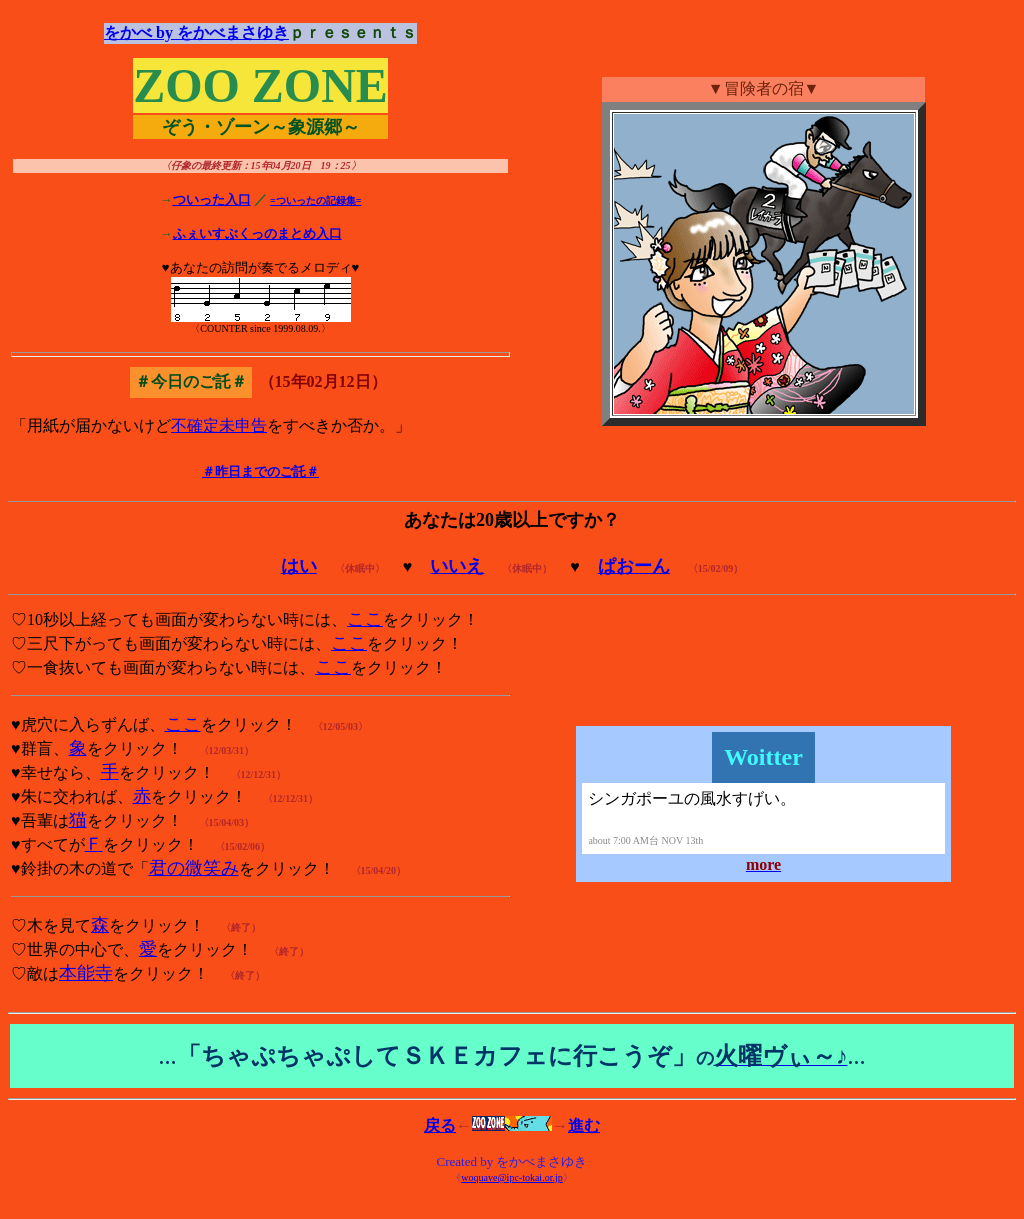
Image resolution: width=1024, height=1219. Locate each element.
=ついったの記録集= (315, 200)
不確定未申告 (219, 425)
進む (584, 1125)
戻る (440, 1125)
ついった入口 (212, 199)
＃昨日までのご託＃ (260, 471)
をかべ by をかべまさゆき (196, 32)
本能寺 (86, 973)
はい (299, 566)
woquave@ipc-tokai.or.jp (511, 1177)
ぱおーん (634, 566)
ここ (365, 619)
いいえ (457, 566)
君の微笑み (194, 868)
